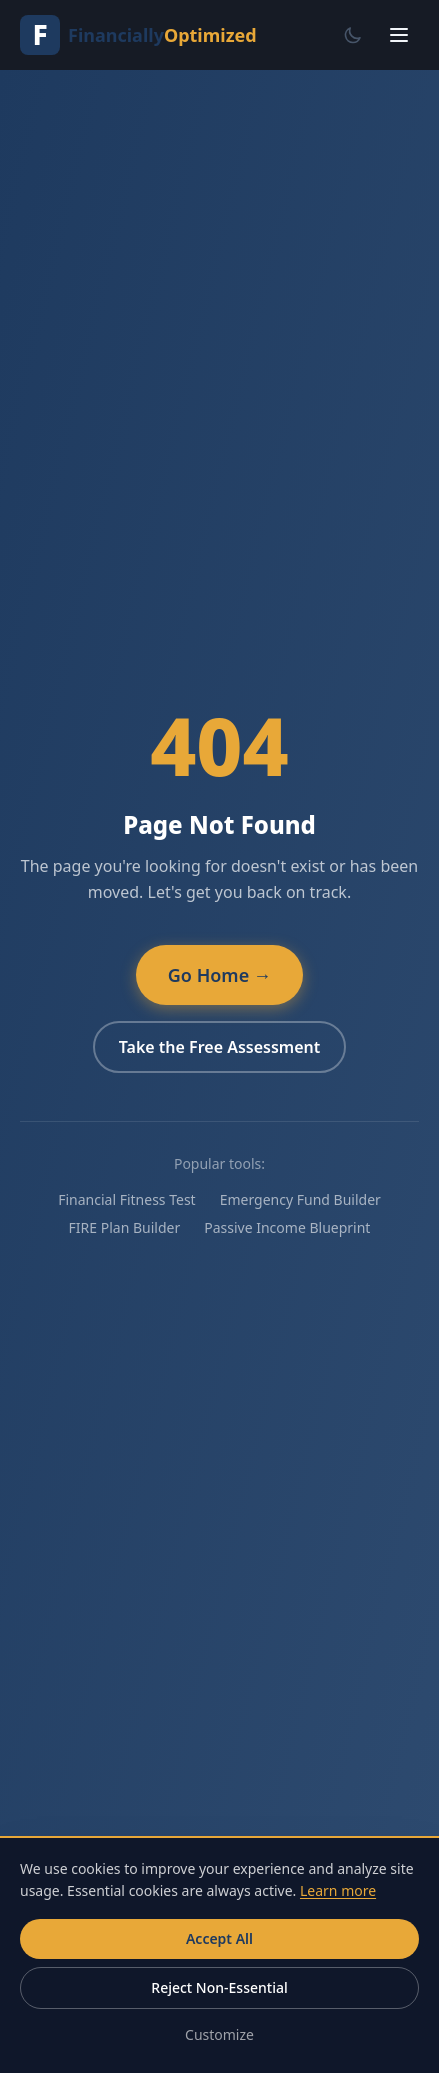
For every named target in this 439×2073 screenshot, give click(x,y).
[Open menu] (399, 35)
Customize (219, 2034)
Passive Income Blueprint (287, 1227)
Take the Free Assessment (220, 1047)
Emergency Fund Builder (300, 1199)
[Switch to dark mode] (353, 35)
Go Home (219, 975)
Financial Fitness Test (126, 1199)
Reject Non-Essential (219, 1987)
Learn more (338, 1890)
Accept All (219, 1938)
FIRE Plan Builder (125, 1227)
